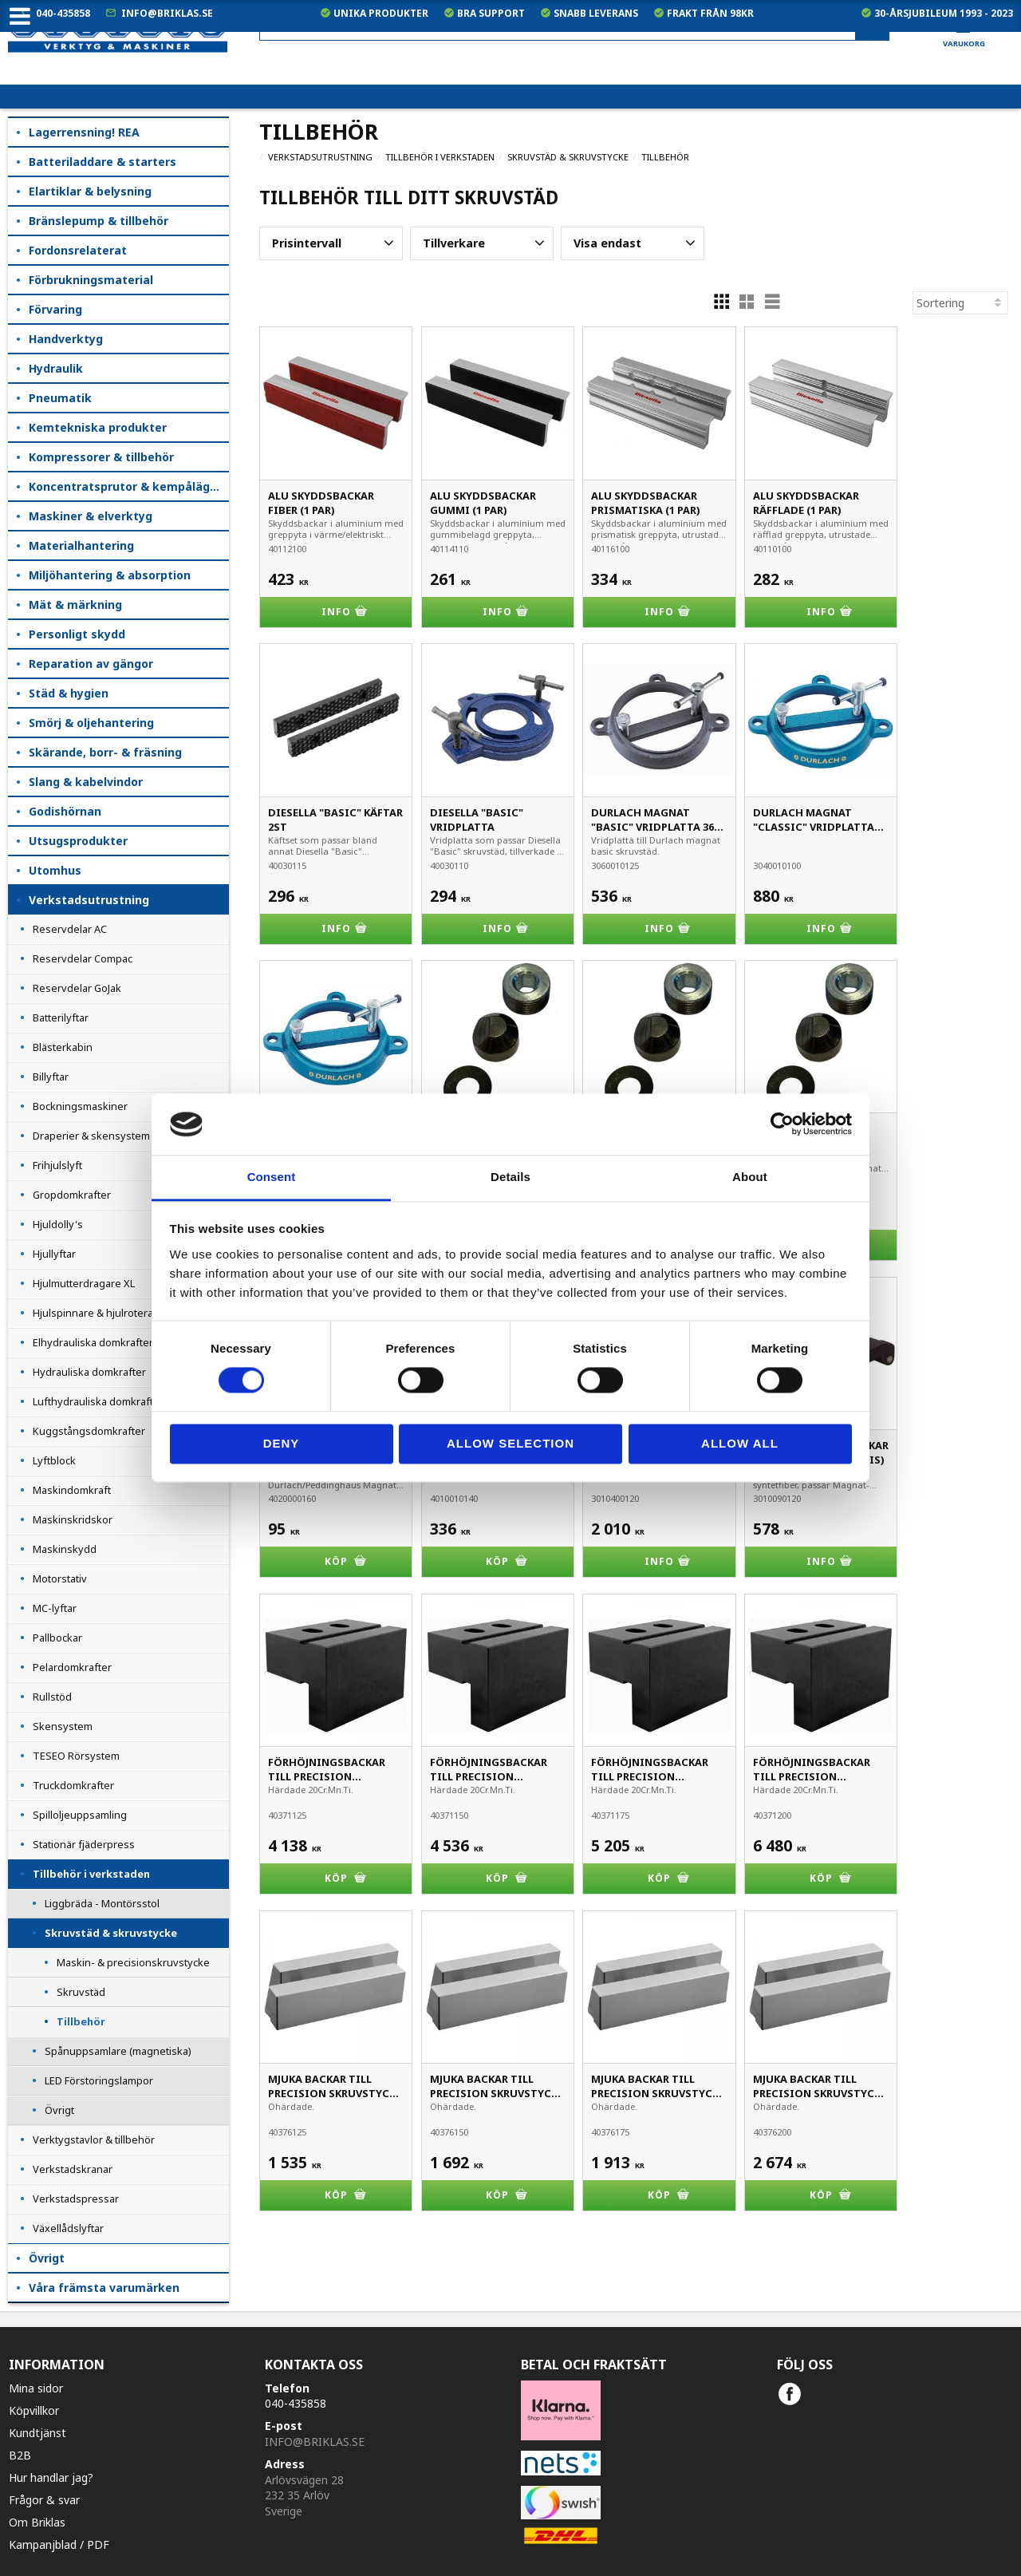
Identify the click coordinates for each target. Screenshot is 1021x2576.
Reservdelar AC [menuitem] (70, 929)
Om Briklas (37, 2522)
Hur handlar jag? (51, 2477)
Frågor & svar (44, 2499)
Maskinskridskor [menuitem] (72, 1519)
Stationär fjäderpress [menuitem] (84, 1844)
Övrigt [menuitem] (59, 2110)
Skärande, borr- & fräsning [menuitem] (105, 752)
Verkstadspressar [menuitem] (76, 2198)
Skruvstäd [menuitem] (81, 1992)
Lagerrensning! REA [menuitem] (84, 132)
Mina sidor (36, 2388)
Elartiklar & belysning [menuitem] (90, 191)
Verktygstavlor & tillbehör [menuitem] (94, 2139)
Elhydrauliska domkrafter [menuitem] (93, 1342)
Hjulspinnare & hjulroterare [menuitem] (98, 1313)
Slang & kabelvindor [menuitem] (86, 781)
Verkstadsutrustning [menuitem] (89, 899)
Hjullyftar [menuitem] (54, 1254)
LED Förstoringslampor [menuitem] (99, 2080)
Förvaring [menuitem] (55, 309)
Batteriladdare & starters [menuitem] (102, 161)
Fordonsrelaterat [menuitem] (78, 250)
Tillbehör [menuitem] (81, 2021)
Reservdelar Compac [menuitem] (82, 958)
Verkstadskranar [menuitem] (72, 2169)
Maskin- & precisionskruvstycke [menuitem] (133, 1962)
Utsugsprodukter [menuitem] (78, 840)
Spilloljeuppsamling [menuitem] (80, 1815)
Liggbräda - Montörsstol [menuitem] (102, 1903)
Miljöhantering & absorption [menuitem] (110, 575)
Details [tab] (510, 1176)
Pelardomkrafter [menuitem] (72, 1667)
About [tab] (749, 1176)
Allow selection (510, 1443)
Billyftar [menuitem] (51, 1076)
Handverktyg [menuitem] (66, 338)
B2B (20, 2455)
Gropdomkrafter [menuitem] (72, 1194)
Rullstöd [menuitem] (52, 1696)
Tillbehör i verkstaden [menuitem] (91, 1874)
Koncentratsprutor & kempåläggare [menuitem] (129, 486)
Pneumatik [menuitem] (60, 397)
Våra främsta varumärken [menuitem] (104, 2287)
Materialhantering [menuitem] (81, 545)
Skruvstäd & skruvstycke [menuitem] (111, 1933)
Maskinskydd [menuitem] (65, 1549)
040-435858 (63, 13)
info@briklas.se (167, 13)
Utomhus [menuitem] (55, 870)
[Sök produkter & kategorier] (574, 27)
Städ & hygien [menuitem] (68, 693)
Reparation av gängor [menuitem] (91, 663)
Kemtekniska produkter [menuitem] (98, 427)
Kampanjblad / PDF (59, 2544)
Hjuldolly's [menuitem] (58, 1224)
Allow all (740, 1443)
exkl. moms (701, 72)
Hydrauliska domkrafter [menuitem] (89, 1372)
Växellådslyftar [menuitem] (68, 2228)
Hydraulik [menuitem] (56, 368)
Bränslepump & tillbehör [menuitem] (98, 220)
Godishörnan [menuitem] (65, 811)
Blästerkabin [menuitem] (63, 1047)
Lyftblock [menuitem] (54, 1460)
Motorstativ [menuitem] (60, 1578)
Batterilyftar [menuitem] (61, 1017)
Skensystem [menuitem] (63, 1726)
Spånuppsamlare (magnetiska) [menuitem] (118, 2051)
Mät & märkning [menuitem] (75, 604)
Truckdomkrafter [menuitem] (73, 1785)
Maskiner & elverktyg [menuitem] (90, 515)
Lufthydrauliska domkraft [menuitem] (93, 1401)
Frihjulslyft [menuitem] (57, 1165)
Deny (281, 1443)
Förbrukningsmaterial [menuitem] (91, 279)
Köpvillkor (34, 2410)
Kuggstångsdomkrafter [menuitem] (89, 1431)
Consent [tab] (271, 1176)
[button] (331, 243)
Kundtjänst (37, 2432)
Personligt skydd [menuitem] (77, 634)
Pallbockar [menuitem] (57, 1637)
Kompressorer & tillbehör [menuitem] (101, 456)
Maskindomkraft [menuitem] (72, 1490)
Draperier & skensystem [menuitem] (91, 1135)
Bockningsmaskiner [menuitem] (80, 1106)
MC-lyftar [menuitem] (55, 1608)
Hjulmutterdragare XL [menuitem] (84, 1283)
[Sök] (872, 27)
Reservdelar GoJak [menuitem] (77, 988)
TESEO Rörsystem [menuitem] (76, 1755)
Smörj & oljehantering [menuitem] (91, 722)
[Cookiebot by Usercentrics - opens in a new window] (782, 1124)
